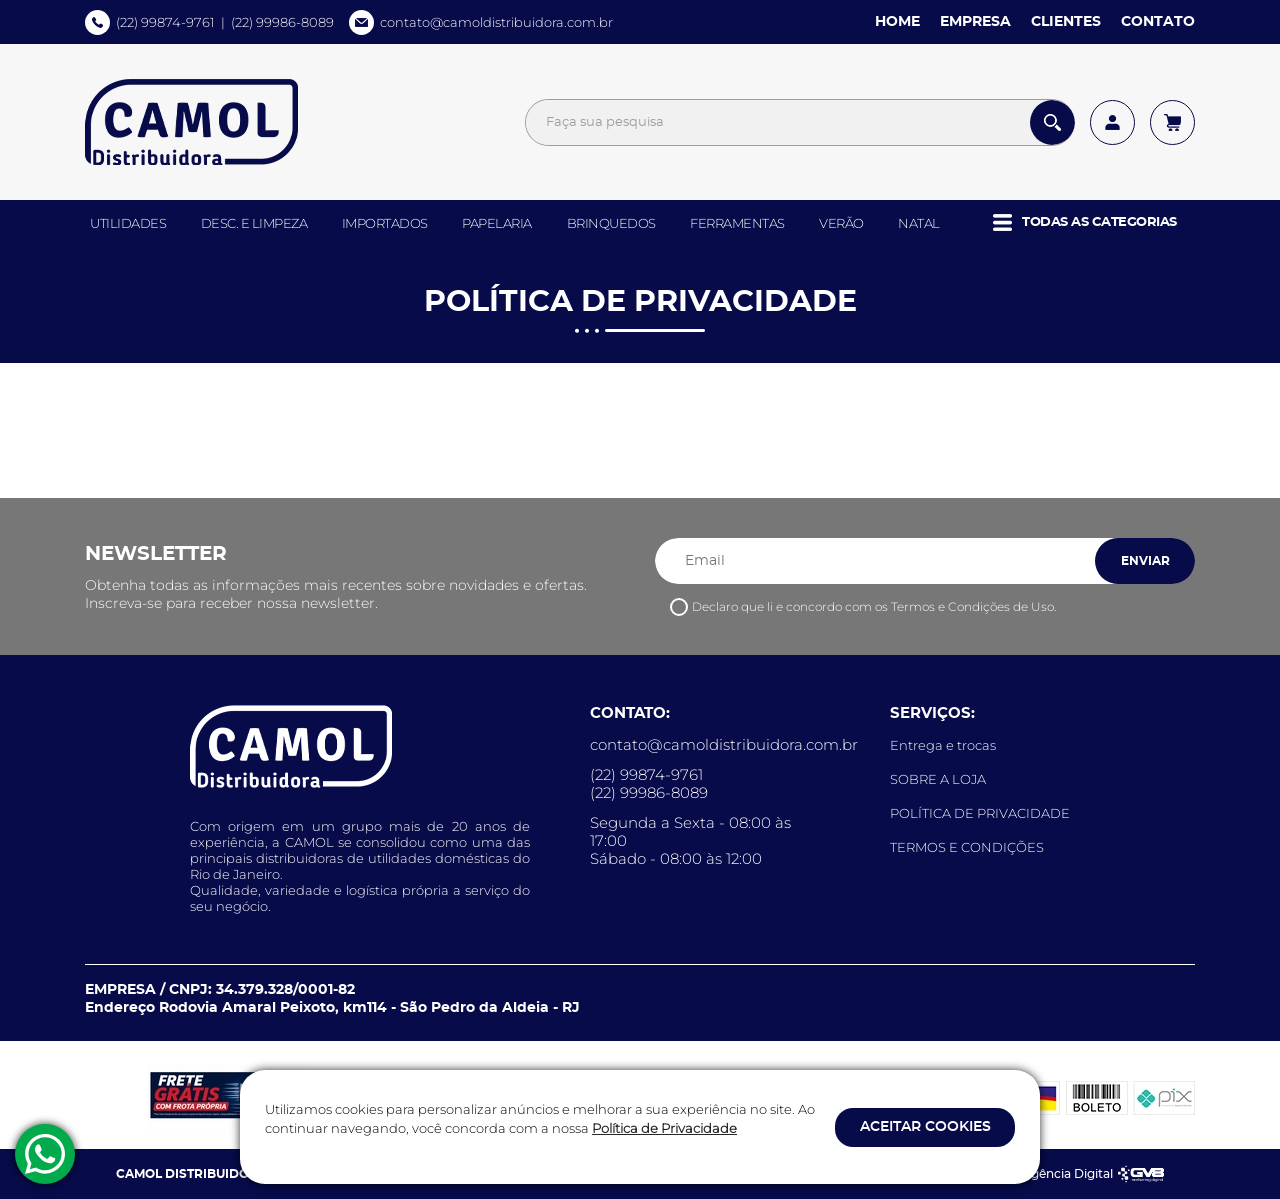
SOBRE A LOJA (938, 779)
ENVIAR (1145, 561)
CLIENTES (1066, 22)
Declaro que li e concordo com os (874, 606)
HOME (897, 22)
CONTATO (1158, 22)
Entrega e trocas (943, 745)
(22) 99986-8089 (282, 22)
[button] (1085, 222)
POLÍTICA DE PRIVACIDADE (980, 813)
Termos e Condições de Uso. (973, 606)
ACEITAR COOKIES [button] (925, 1127)
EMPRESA (975, 22)
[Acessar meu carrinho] (1172, 122)
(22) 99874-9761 (165, 22)
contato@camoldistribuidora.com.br (496, 22)
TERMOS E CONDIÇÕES (967, 847)
